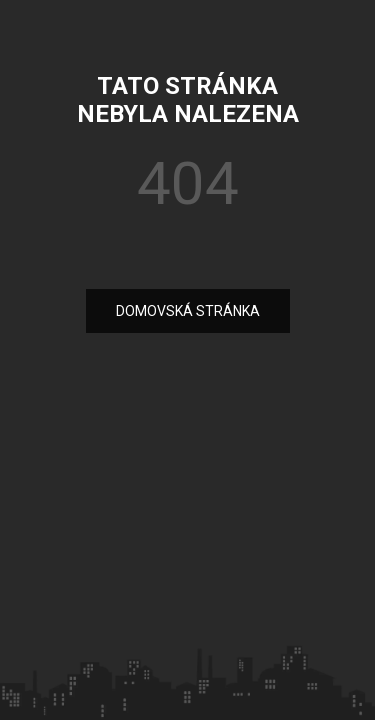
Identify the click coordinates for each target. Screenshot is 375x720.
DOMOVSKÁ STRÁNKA (188, 311)
